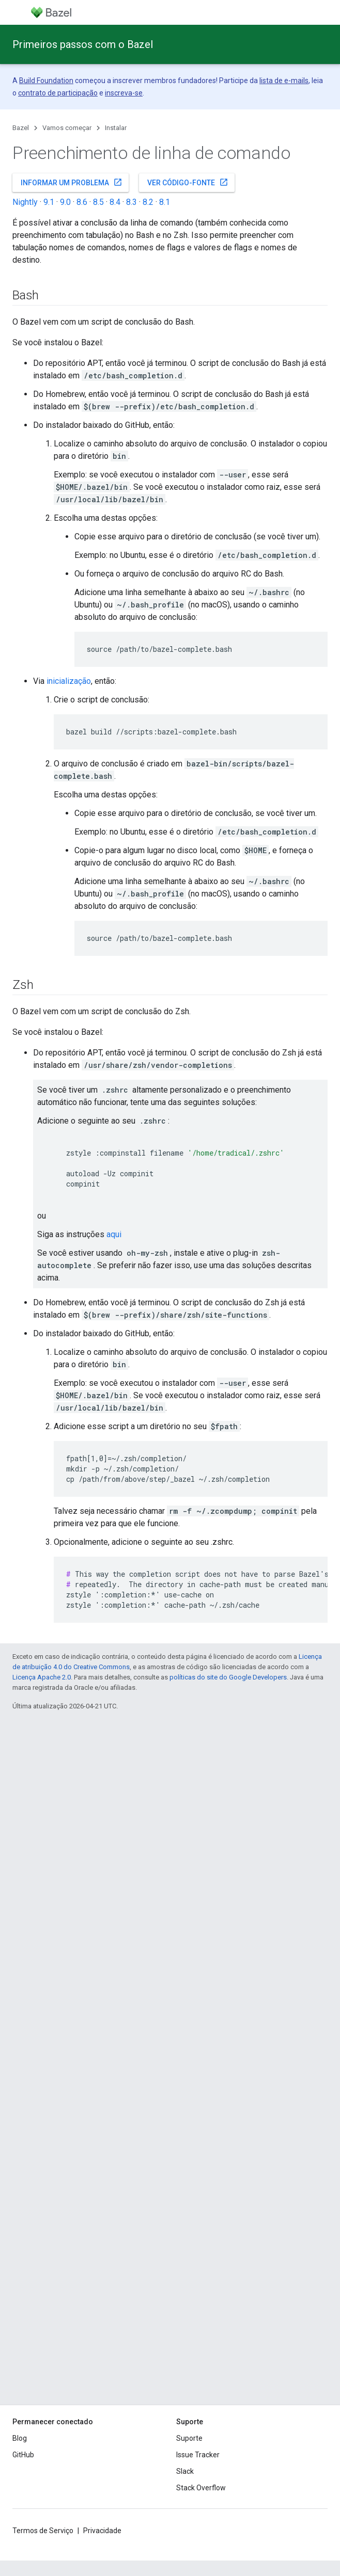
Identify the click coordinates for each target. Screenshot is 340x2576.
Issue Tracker (198, 2455)
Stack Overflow (201, 2488)
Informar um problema (71, 182)
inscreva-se (124, 93)
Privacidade (102, 2530)
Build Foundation (46, 80)
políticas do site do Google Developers (228, 1677)
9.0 (65, 202)
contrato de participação (58, 93)
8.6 (81, 202)
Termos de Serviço (42, 2530)
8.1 (164, 202)
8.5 (98, 202)
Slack (185, 2471)
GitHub (23, 2455)
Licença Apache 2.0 (41, 1677)
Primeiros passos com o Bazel (82, 44)
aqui (113, 1234)
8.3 (131, 202)
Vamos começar (66, 128)
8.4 (115, 202)
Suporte (189, 2438)
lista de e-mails (283, 80)
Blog (19, 2438)
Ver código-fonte (187, 182)
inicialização (69, 681)
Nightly (25, 202)
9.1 (48, 202)
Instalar (116, 128)
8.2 (148, 202)
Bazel (20, 128)
